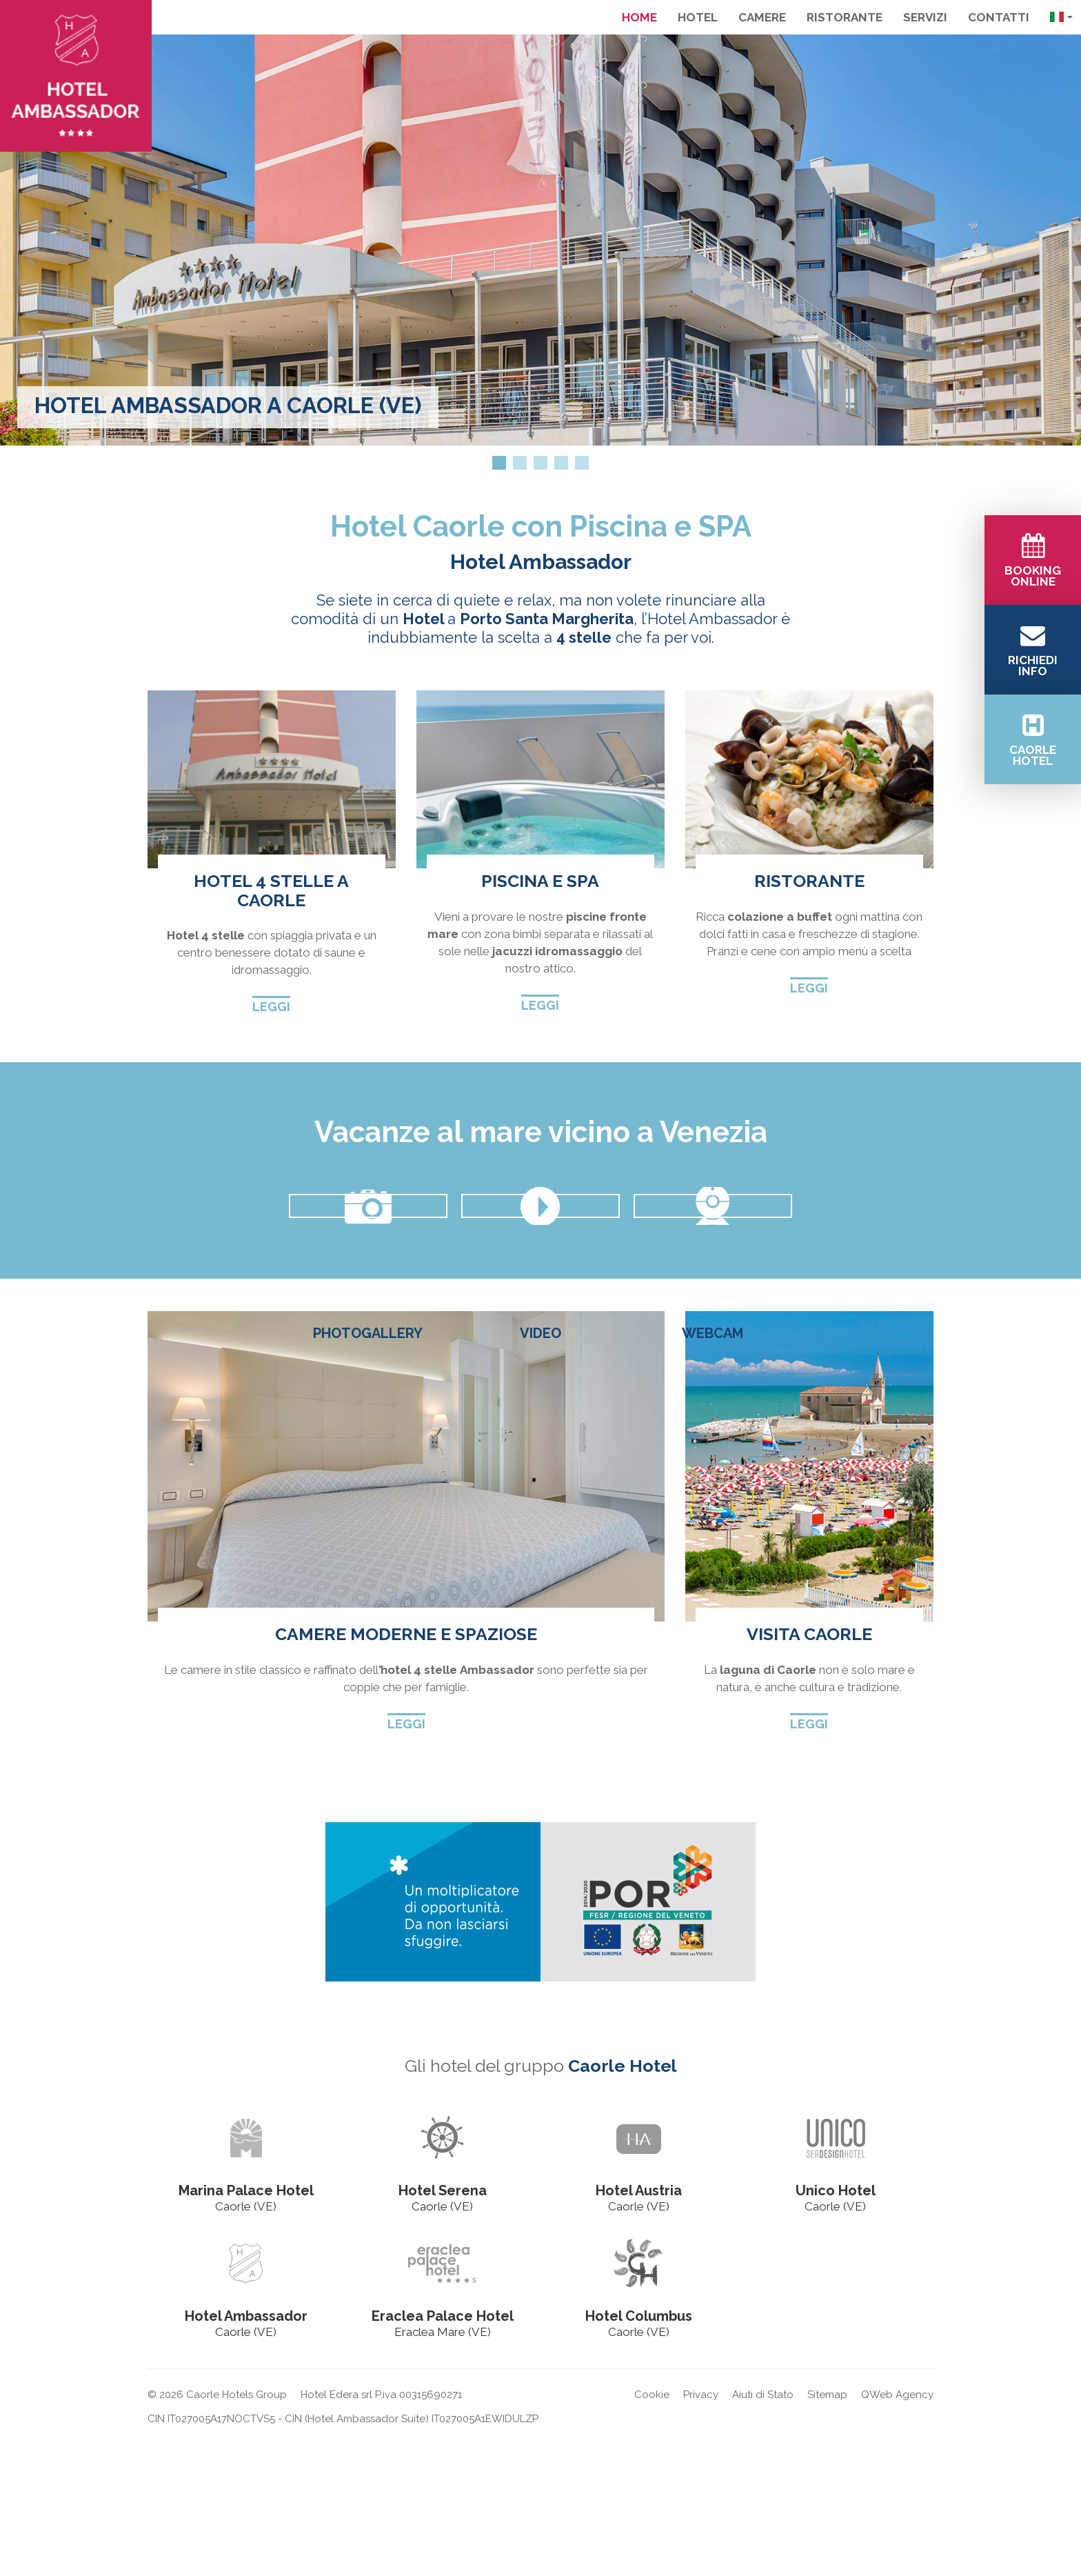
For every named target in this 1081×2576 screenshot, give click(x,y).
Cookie (651, 2529)
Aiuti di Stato (763, 2529)
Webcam (712, 1333)
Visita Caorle (809, 1768)
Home (639, 17)
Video (540, 1333)
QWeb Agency (897, 2529)
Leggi (271, 1006)
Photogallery (368, 1333)
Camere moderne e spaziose (406, 1768)
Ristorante (844, 17)
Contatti (998, 17)
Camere (762, 17)
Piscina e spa (540, 880)
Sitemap (827, 2529)
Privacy (700, 2529)
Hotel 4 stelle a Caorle (271, 890)
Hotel (698, 17)
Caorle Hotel (622, 2200)
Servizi (925, 17)
